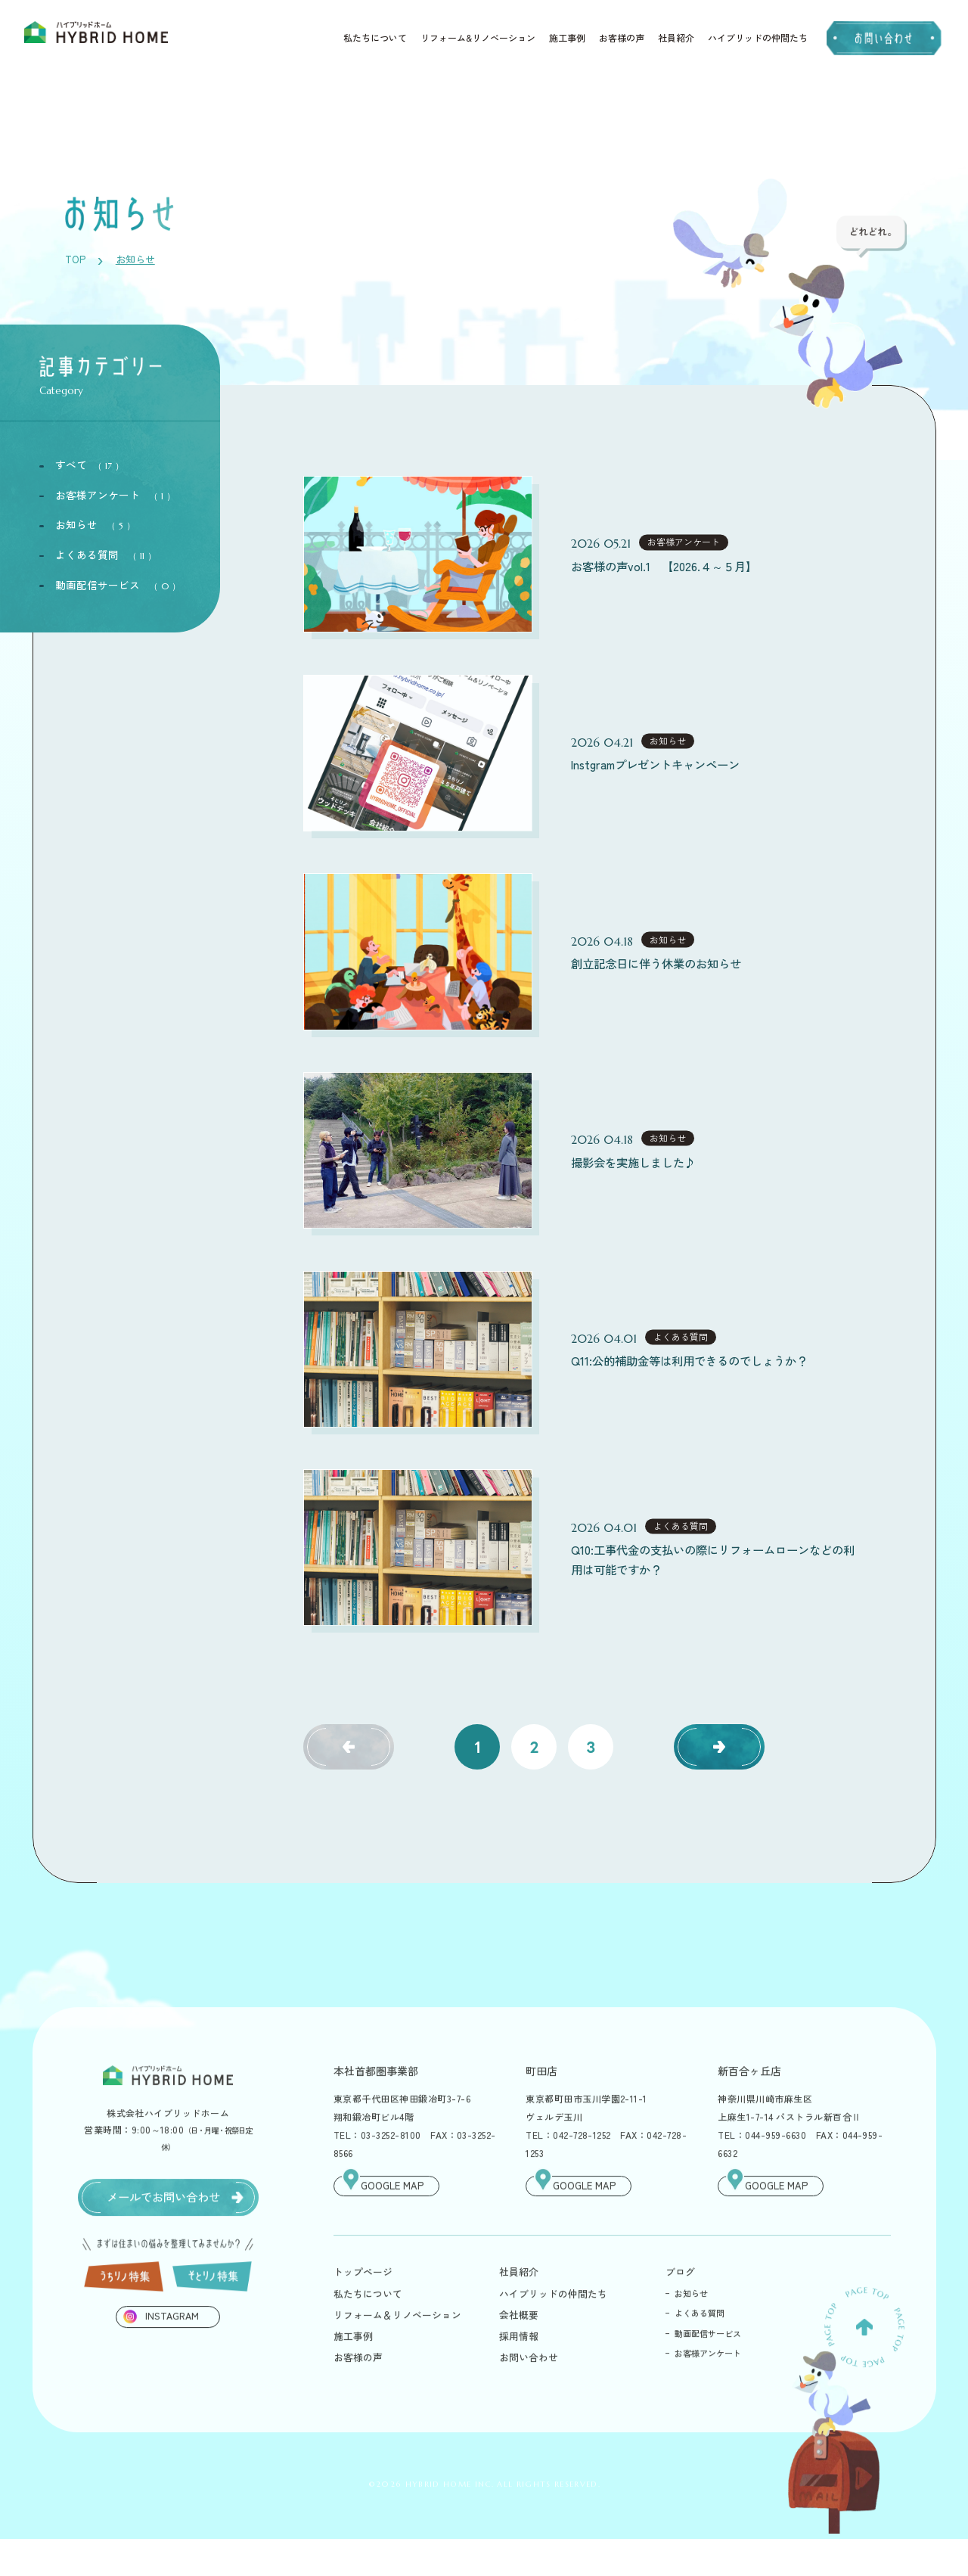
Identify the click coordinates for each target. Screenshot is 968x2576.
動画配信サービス (118, 585)
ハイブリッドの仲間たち (758, 37)
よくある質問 (106, 555)
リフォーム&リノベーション (477, 37)
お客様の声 (621, 37)
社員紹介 (676, 37)
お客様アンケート (115, 495)
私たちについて (375, 37)
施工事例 (567, 37)
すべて (89, 466)
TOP (74, 260)
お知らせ (95, 525)
